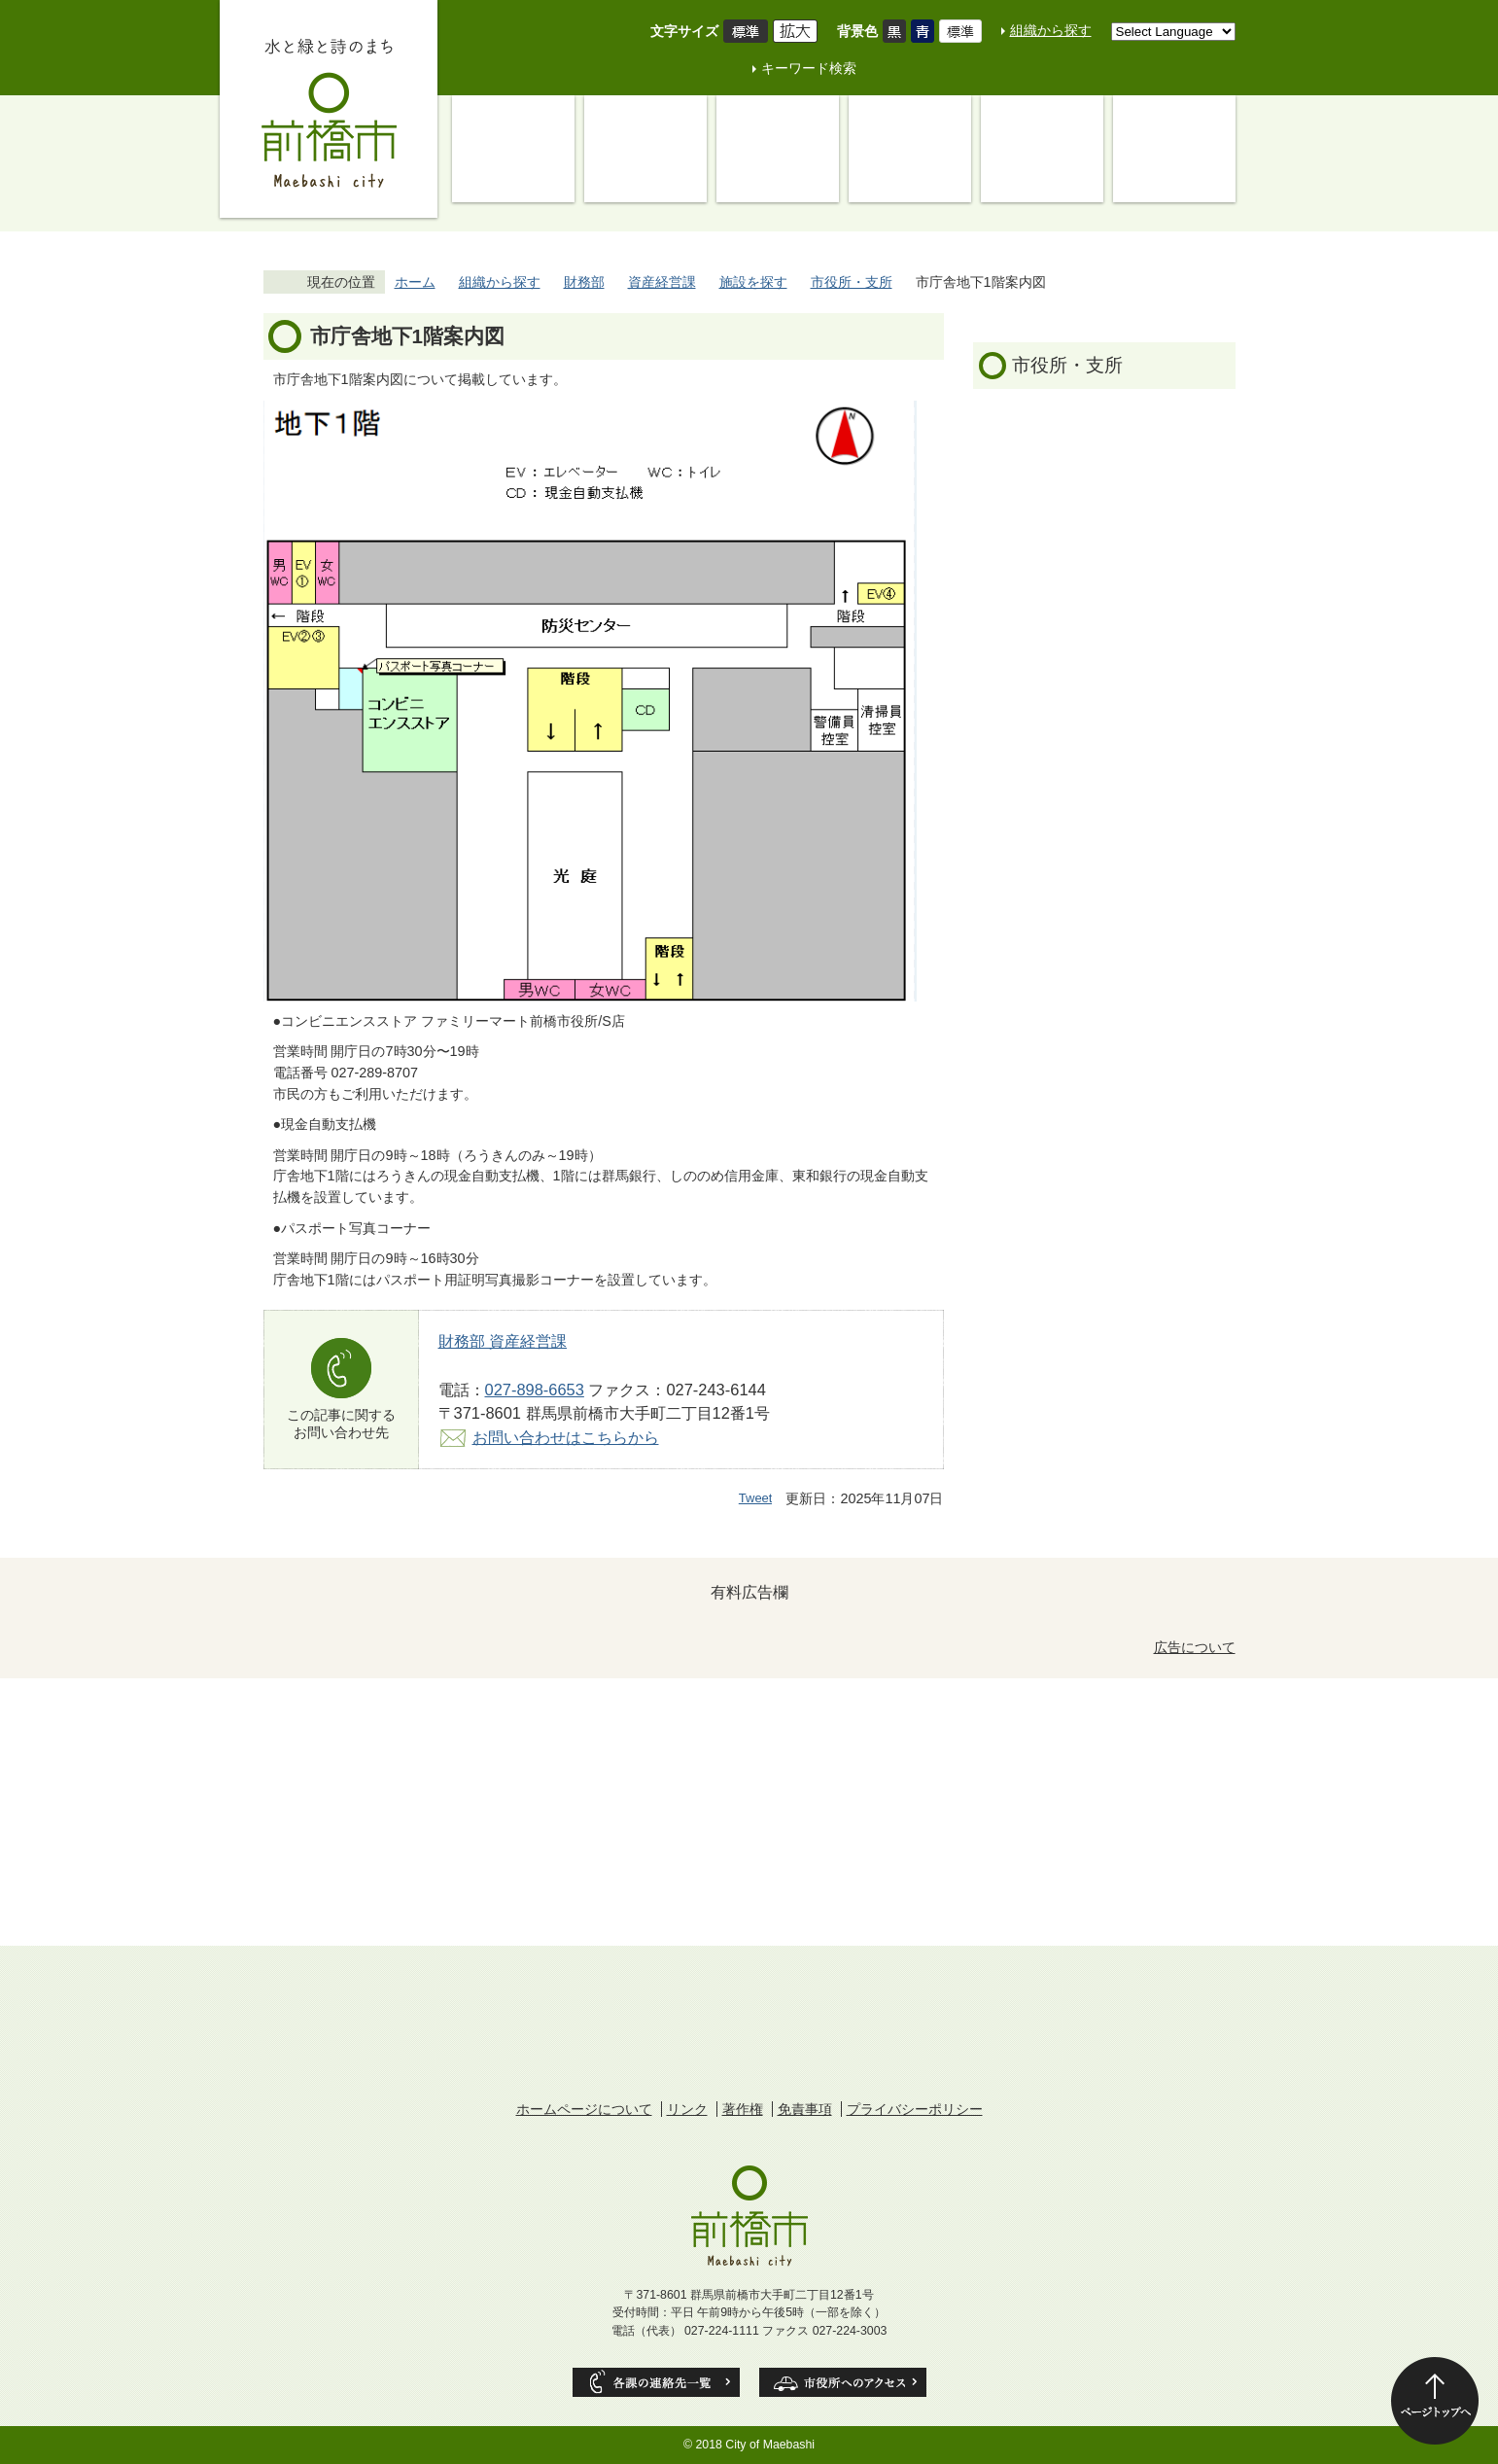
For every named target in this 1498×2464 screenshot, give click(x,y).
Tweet (756, 1498)
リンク (687, 2109)
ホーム (415, 282)
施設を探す (753, 282)
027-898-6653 (534, 1389)
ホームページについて (584, 2109)
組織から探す (1051, 30)
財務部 (584, 282)
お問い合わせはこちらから (565, 1437)
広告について (1195, 1647)
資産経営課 (662, 282)
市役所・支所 (851, 282)
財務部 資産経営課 (503, 1341)
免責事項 (805, 2109)
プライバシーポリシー (915, 2109)
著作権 (742, 2109)
